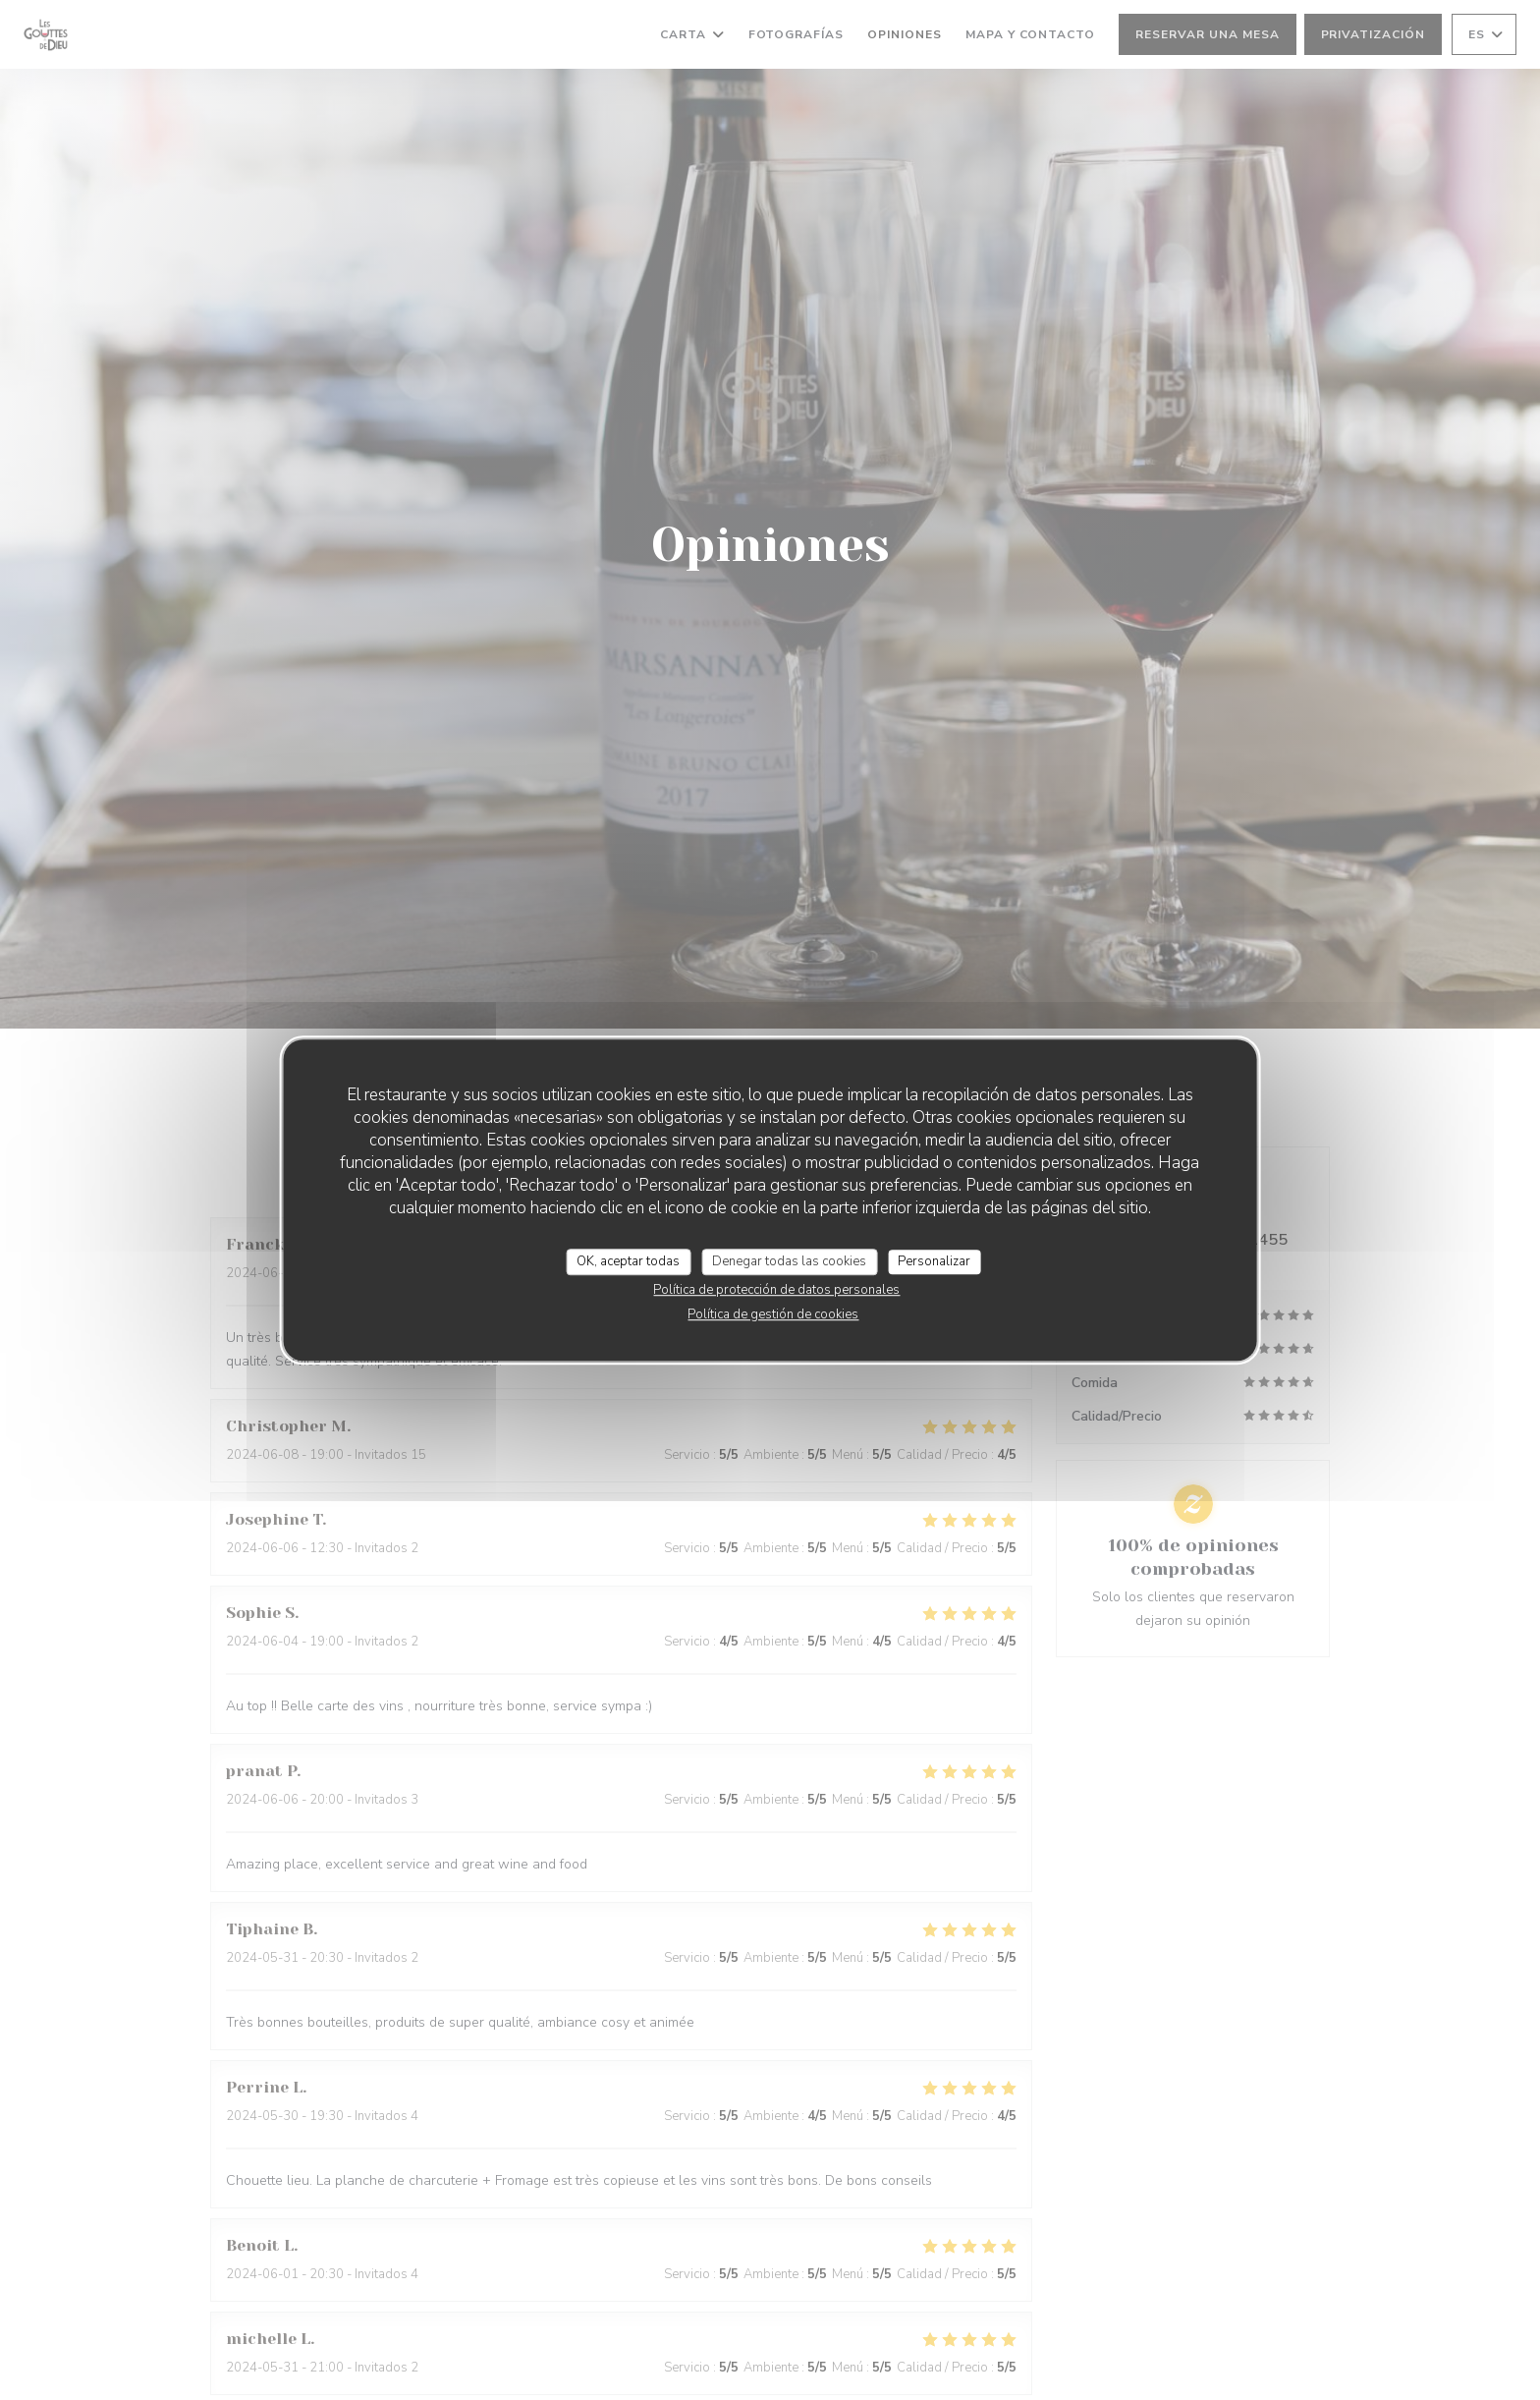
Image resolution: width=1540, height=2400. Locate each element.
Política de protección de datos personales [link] (776, 1290)
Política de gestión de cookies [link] (773, 1314)
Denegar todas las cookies (789, 1261)
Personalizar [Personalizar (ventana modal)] (934, 1261)
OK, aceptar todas (628, 1261)
